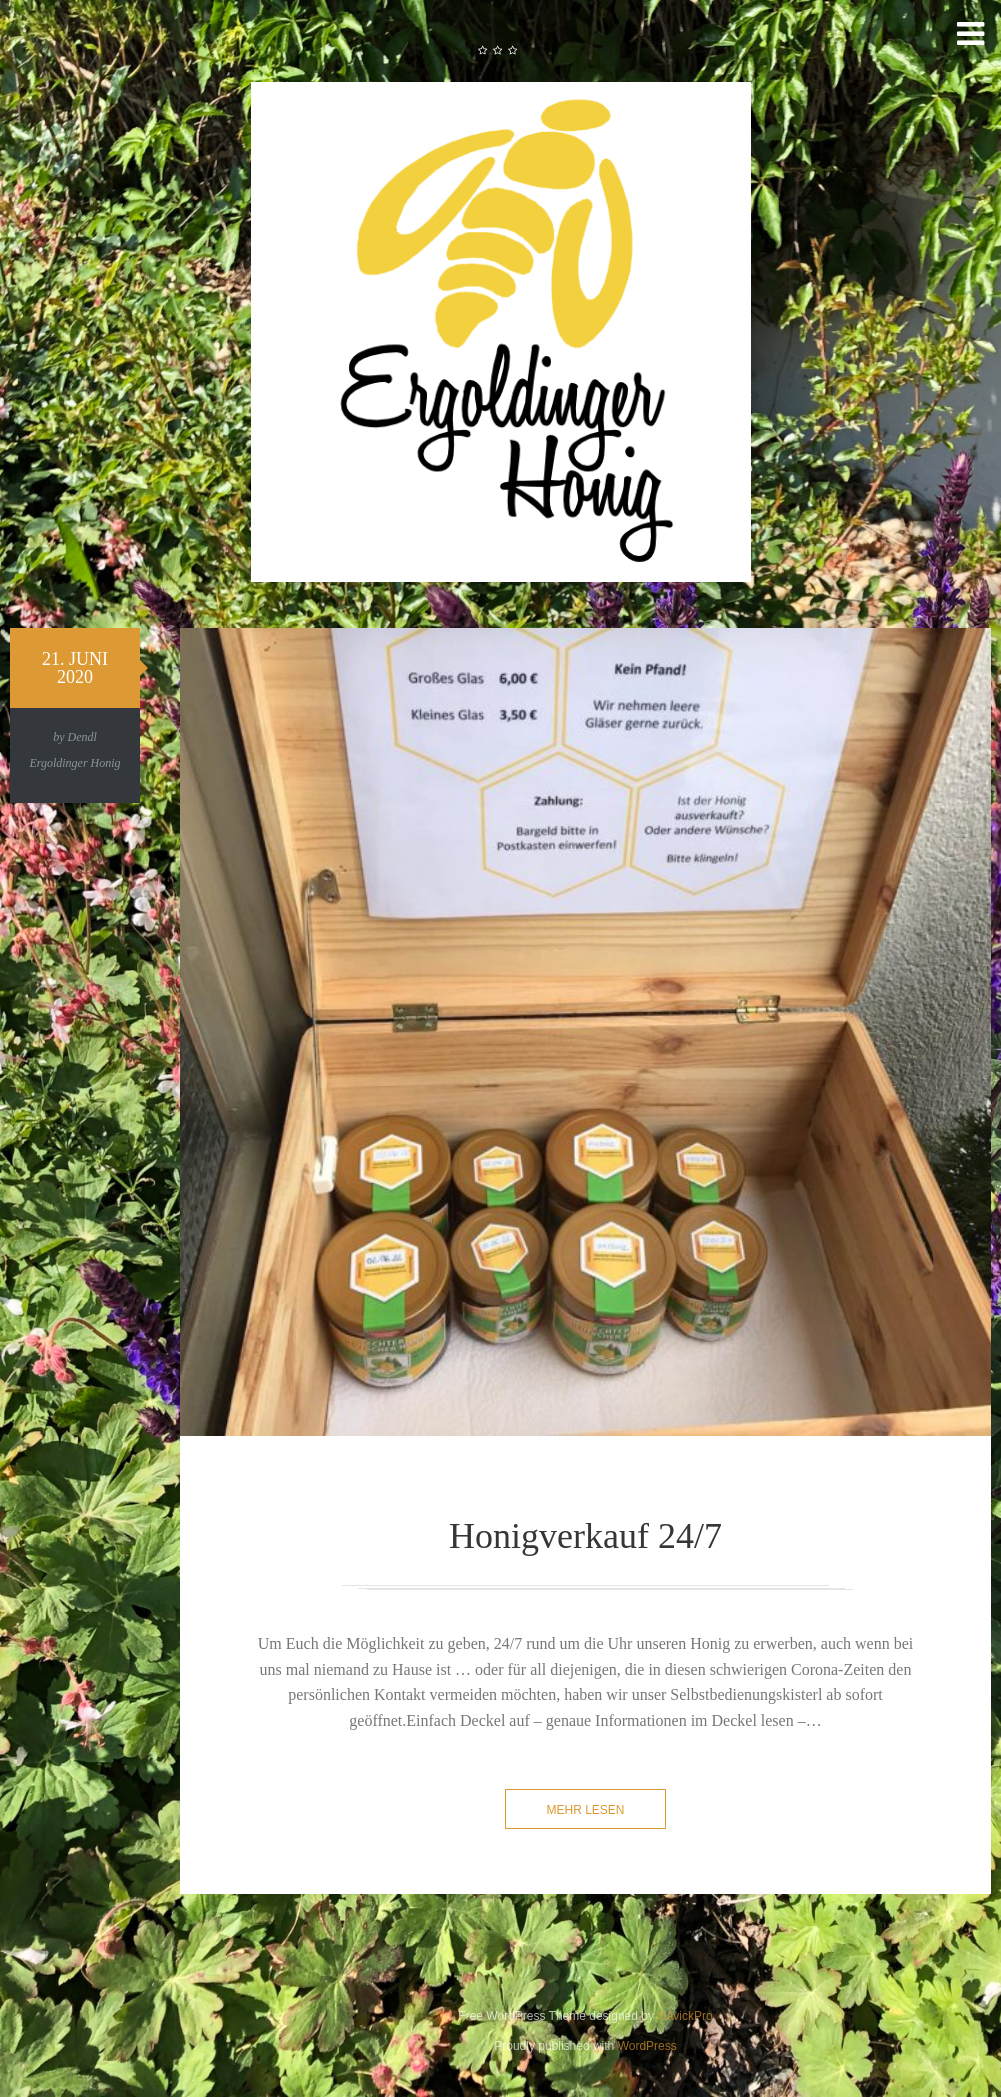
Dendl (82, 737)
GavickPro (684, 2016)
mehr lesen (585, 1810)
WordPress (647, 2046)
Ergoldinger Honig (74, 763)
